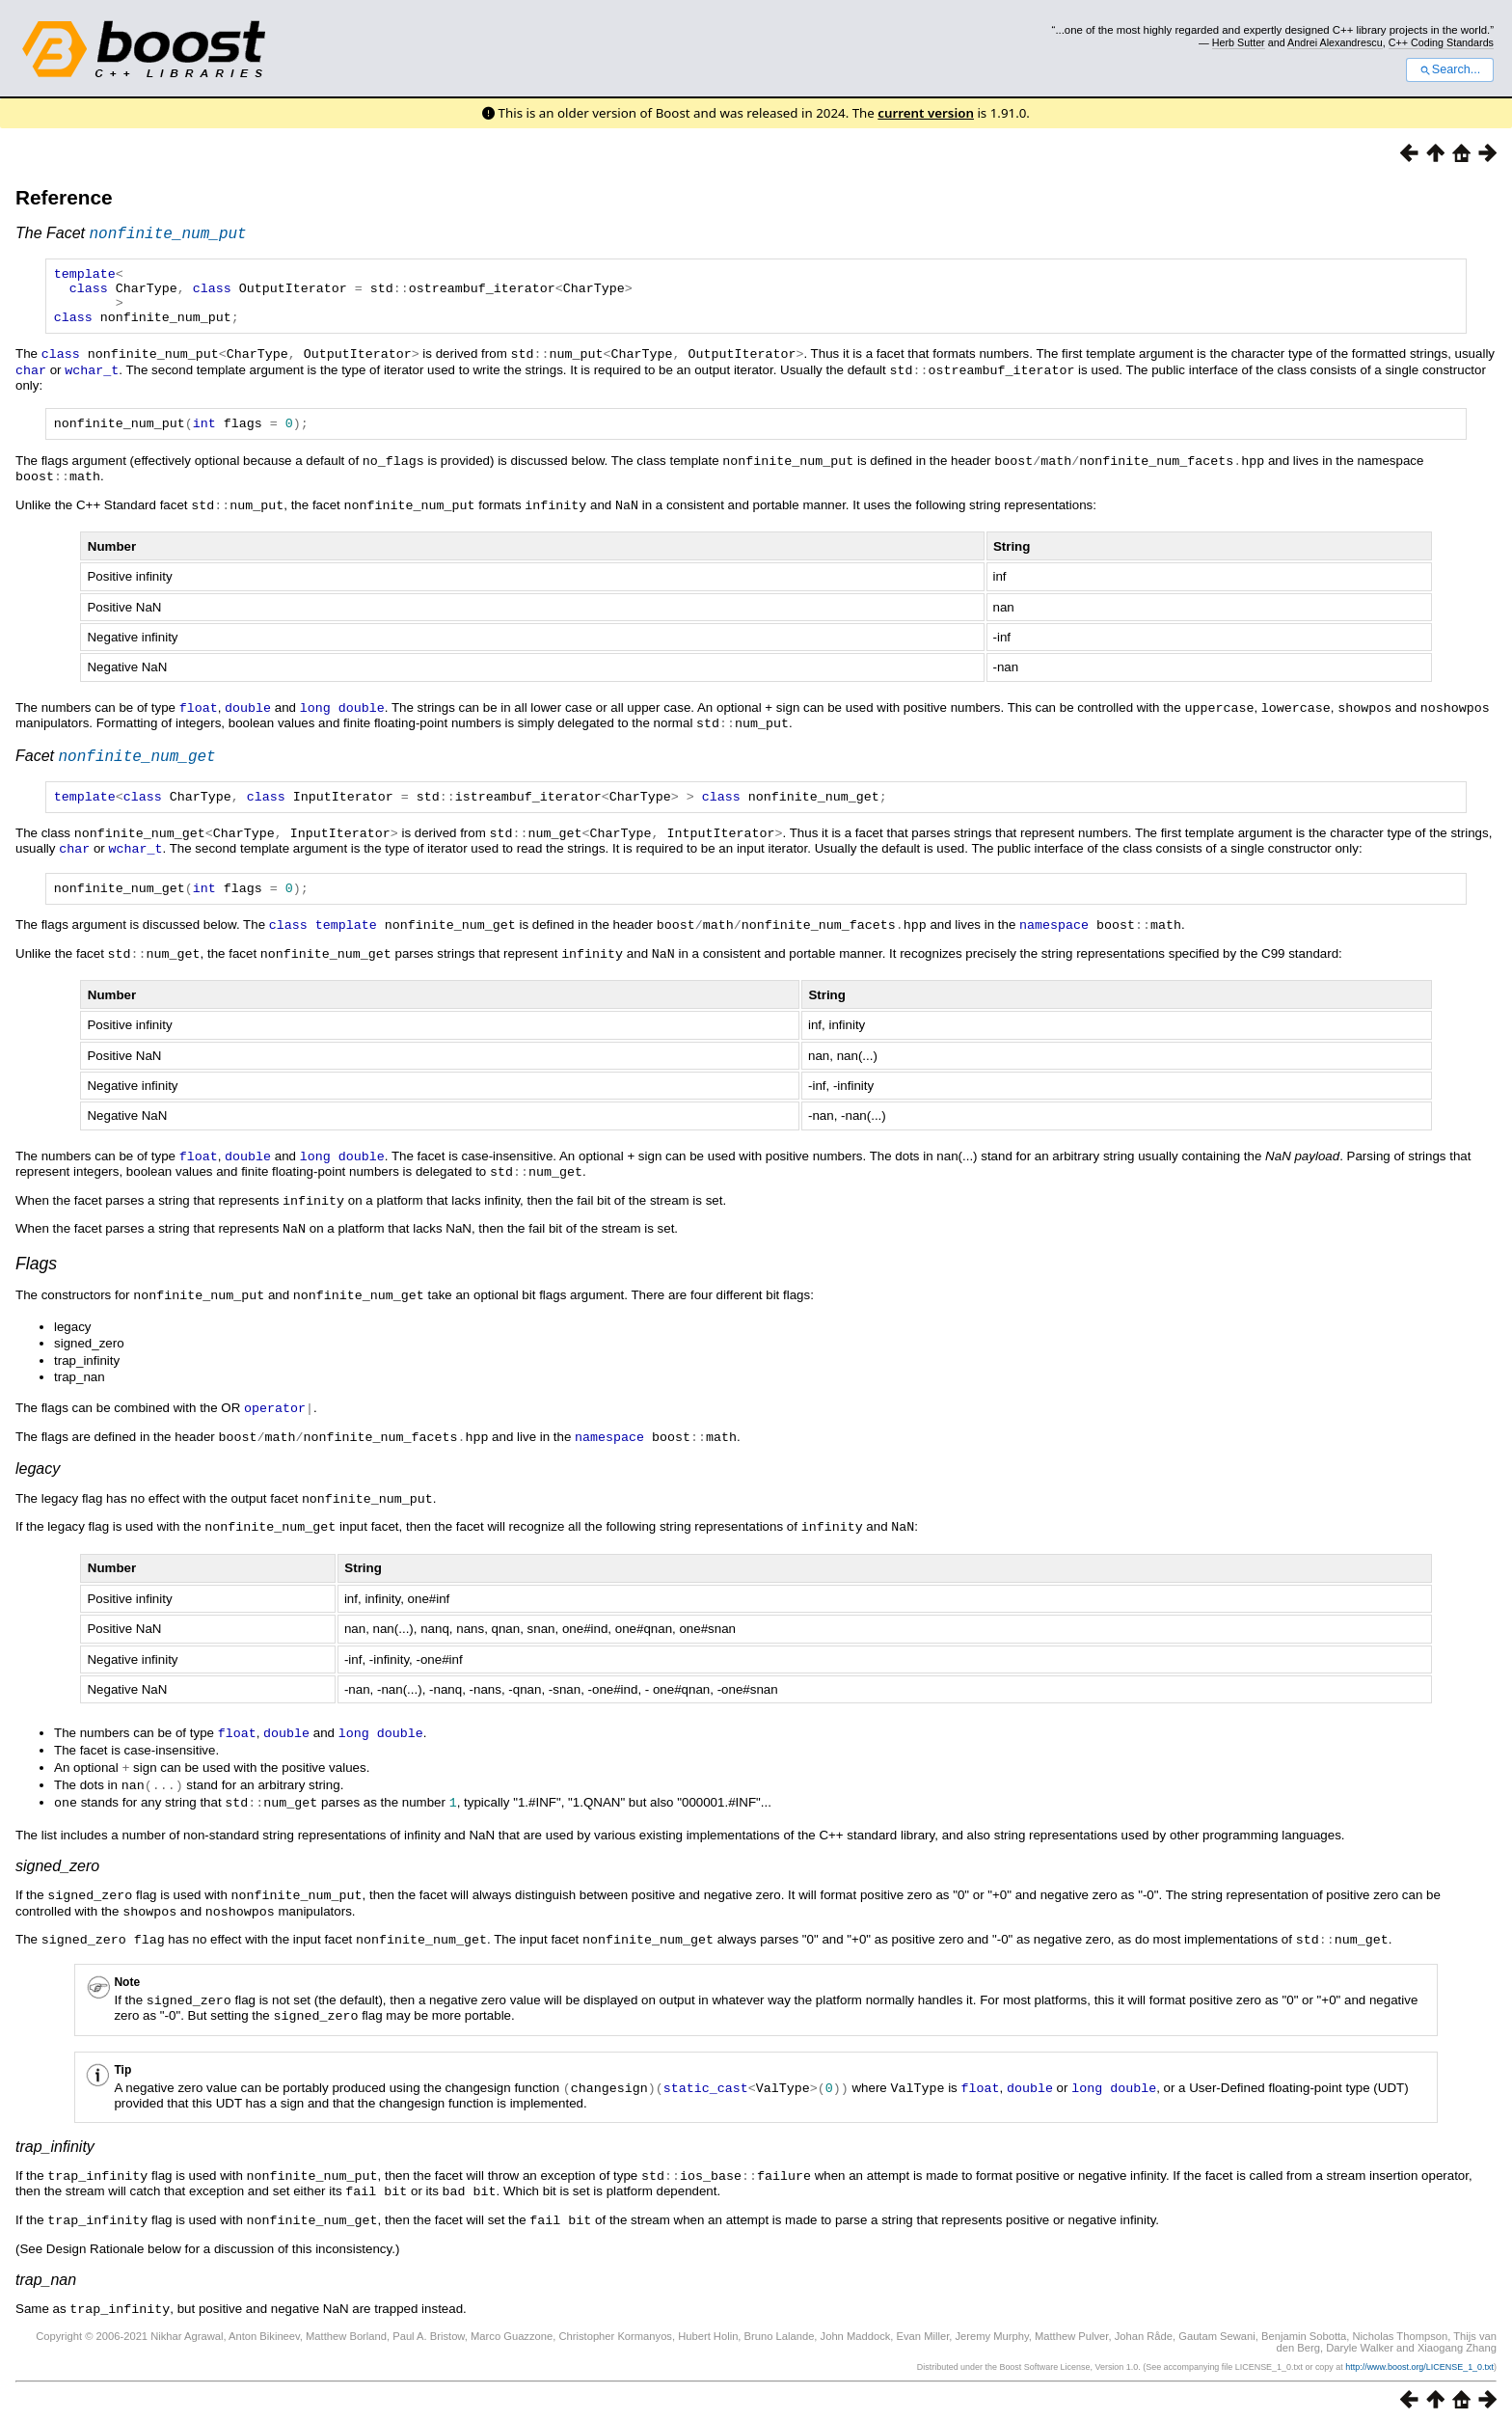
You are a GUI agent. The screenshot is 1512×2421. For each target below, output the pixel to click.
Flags (36, 1275)
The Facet (131, 236)
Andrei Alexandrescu (1335, 42)
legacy (37, 1477)
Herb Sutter (1238, 42)
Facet (115, 769)
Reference (64, 197)
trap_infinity (54, 2143)
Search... (1449, 69)
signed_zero (57, 1869)
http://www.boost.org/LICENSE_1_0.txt (1419, 2360)
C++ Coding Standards (1441, 42)
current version (926, 113)
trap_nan (45, 2274)
